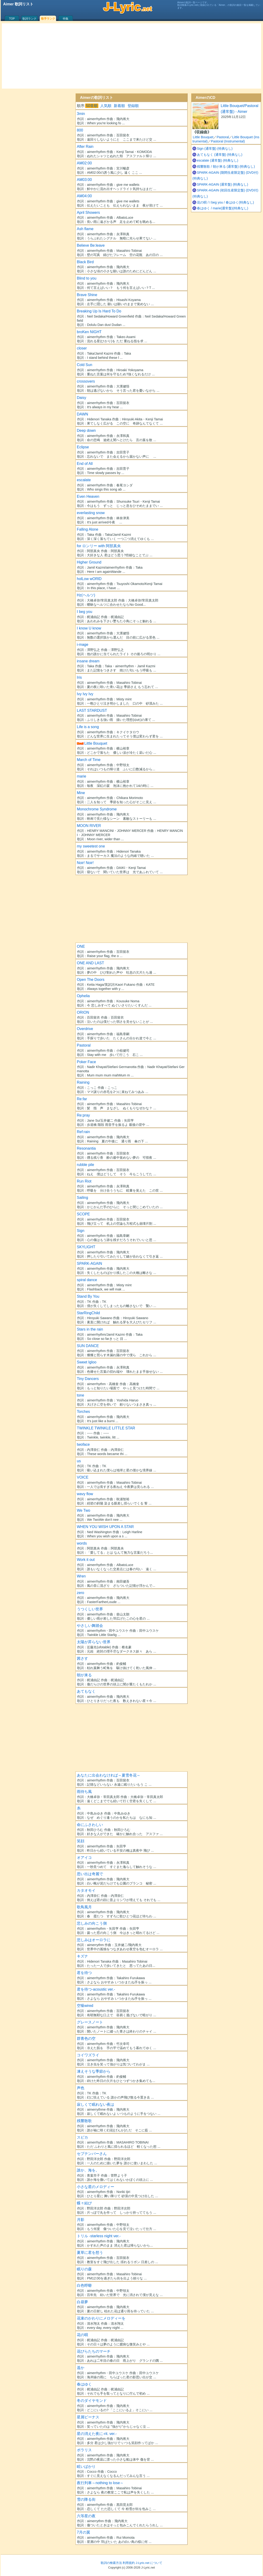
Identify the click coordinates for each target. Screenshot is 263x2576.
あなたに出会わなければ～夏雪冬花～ (108, 1775)
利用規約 (129, 2563)
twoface (83, 1444)
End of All (85, 464)
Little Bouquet (95, 743)
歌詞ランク (29, 18)
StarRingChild (88, 1313)
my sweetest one (91, 846)
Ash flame (85, 229)
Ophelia (83, 996)
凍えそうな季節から (93, 2071)
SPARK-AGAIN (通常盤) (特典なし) (222, 184)
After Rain (85, 147)
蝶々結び (84, 2203)
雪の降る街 (86, 2499)
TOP (12, 18)
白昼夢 (82, 2302)
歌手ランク (48, 18)
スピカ (82, 2137)
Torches (83, 1412)
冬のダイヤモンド (92, 2401)
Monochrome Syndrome (97, 809)
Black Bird (85, 262)
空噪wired (85, 2006)
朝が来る (84, 1675)
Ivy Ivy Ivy (85, 694)
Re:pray (83, 1115)
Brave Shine (87, 295)
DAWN (82, 414)
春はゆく (84, 2384)
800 (80, 130)
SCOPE (83, 1214)
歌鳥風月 (84, 1907)
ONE (81, 946)
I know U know (89, 628)
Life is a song (88, 727)
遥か (80, 2368)
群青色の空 (86, 2038)
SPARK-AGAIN (89, 1264)
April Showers (88, 212)
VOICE (83, 1477)
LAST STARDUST (92, 710)
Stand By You (88, 1296)
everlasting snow (91, 513)
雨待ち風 (84, 1792)
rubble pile (85, 1165)
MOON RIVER (89, 826)
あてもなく (86, 1691)
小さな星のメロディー (95, 2187)
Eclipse (83, 447)
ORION (83, 1012)
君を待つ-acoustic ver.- (96, 1989)
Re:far (82, 1099)
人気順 (105, 106)
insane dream (88, 661)
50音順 (92, 106)
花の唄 (82, 2335)
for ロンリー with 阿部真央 (99, 546)
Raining (83, 1082)
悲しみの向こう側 (92, 1923)
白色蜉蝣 (84, 2285)
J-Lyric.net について (149, 2563)
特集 (65, 18)
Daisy (81, 398)
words (82, 1543)
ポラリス (84, 2450)
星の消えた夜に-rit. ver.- (97, 2434)
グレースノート (90, 2022)
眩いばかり (86, 2467)
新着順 (119, 106)
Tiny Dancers (88, 1379)
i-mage (82, 645)
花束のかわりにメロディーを (101, 2318)
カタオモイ (86, 1890)
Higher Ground (89, 562)
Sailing (82, 1198)
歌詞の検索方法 (111, 2563)
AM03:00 (84, 180)
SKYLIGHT (86, 1247)
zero (80, 1593)
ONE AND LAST (90, 963)
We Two (83, 1510)
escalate (84, 480)
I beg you (84, 612)
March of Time (88, 760)
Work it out (86, 1560)
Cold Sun (84, 365)
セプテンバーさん (92, 2154)
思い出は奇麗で (90, 1874)
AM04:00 (84, 196)
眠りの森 (84, 2269)
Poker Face (86, 1062)
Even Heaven (88, 496)
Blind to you (86, 278)
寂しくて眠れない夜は (95, 2104)
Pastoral (84, 1045)
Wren (81, 1576)
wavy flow (85, 1494)
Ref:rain (83, 1132)
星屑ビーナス (88, 2417)
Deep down (86, 430)
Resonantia (86, 1148)
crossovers (86, 381)
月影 (80, 2220)
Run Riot (84, 1181)
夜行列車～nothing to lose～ (100, 2483)
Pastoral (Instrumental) (228, 141)
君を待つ (84, 1973)
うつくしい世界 (90, 1609)
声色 (80, 2088)
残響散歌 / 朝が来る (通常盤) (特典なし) (226, 166)
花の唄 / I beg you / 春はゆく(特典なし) (225, 202)
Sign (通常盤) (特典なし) (214, 148)
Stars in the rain (90, 1329)
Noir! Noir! (85, 863)
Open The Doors (90, 980)
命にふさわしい (90, 1825)
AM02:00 (84, 163)
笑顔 (80, 1841)
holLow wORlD (89, 579)
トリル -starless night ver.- (99, 2236)
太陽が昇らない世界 (93, 1642)
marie (81, 776)
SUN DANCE (88, 1346)
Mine (81, 793)
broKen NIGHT (89, 332)
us (79, 1461)
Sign (80, 1231)
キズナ (82, 1956)
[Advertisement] (131, 56)
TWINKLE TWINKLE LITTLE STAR (106, 1428)
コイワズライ (88, 2055)
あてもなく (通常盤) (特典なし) (219, 154)
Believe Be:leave (91, 245)
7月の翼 (83, 2532)
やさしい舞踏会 (90, 1626)
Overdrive (85, 1029)
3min (81, 114)
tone (80, 1395)
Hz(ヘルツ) (86, 595)
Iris (79, 677)
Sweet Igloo (86, 1362)
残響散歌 (84, 2121)
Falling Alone (87, 529)
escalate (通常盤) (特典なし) (217, 160)
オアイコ (84, 1858)
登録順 (133, 106)
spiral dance (87, 1280)
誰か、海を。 (88, 2170)
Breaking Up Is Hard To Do (99, 311)
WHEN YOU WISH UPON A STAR (105, 1527)
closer (82, 348)
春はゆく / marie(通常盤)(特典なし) (222, 208)
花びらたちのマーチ (93, 2351)
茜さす (82, 1658)
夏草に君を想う (90, 2252)
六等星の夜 (86, 2516)
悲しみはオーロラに (93, 1940)
